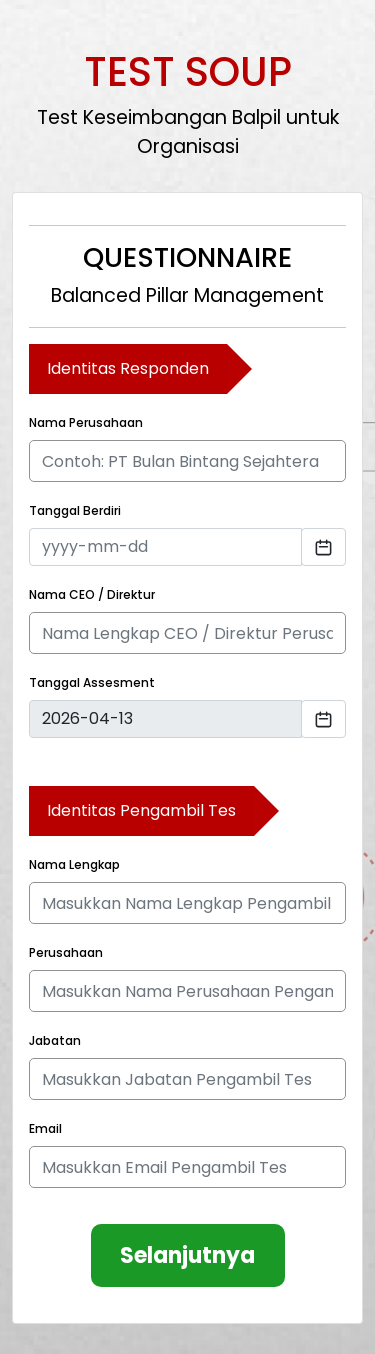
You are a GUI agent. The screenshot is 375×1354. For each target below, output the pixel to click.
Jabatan (55, 1040)
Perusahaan (66, 952)
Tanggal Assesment (92, 682)
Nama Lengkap (74, 864)
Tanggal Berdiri (75, 510)
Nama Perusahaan (86, 422)
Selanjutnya (187, 1255)
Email (45, 1128)
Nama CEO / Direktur (92, 594)
